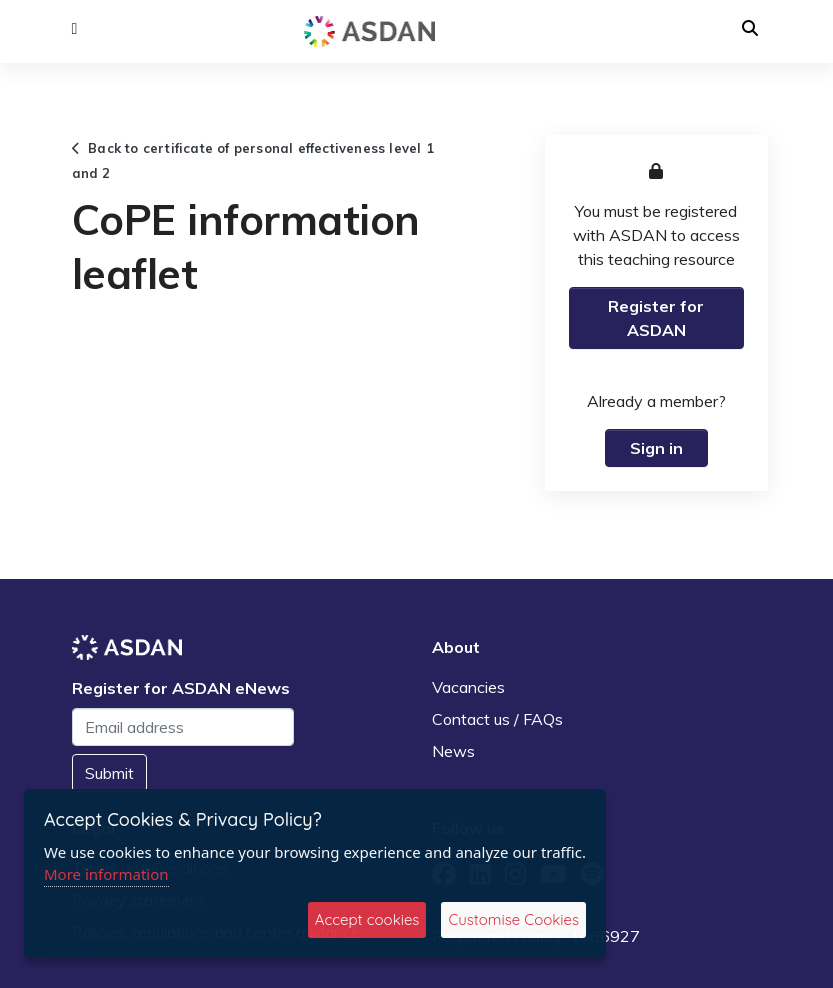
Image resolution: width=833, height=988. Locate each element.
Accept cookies (367, 919)
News (453, 751)
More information (106, 874)
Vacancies (468, 687)
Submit (109, 773)
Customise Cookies (513, 919)
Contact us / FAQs (497, 719)
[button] (75, 29)
